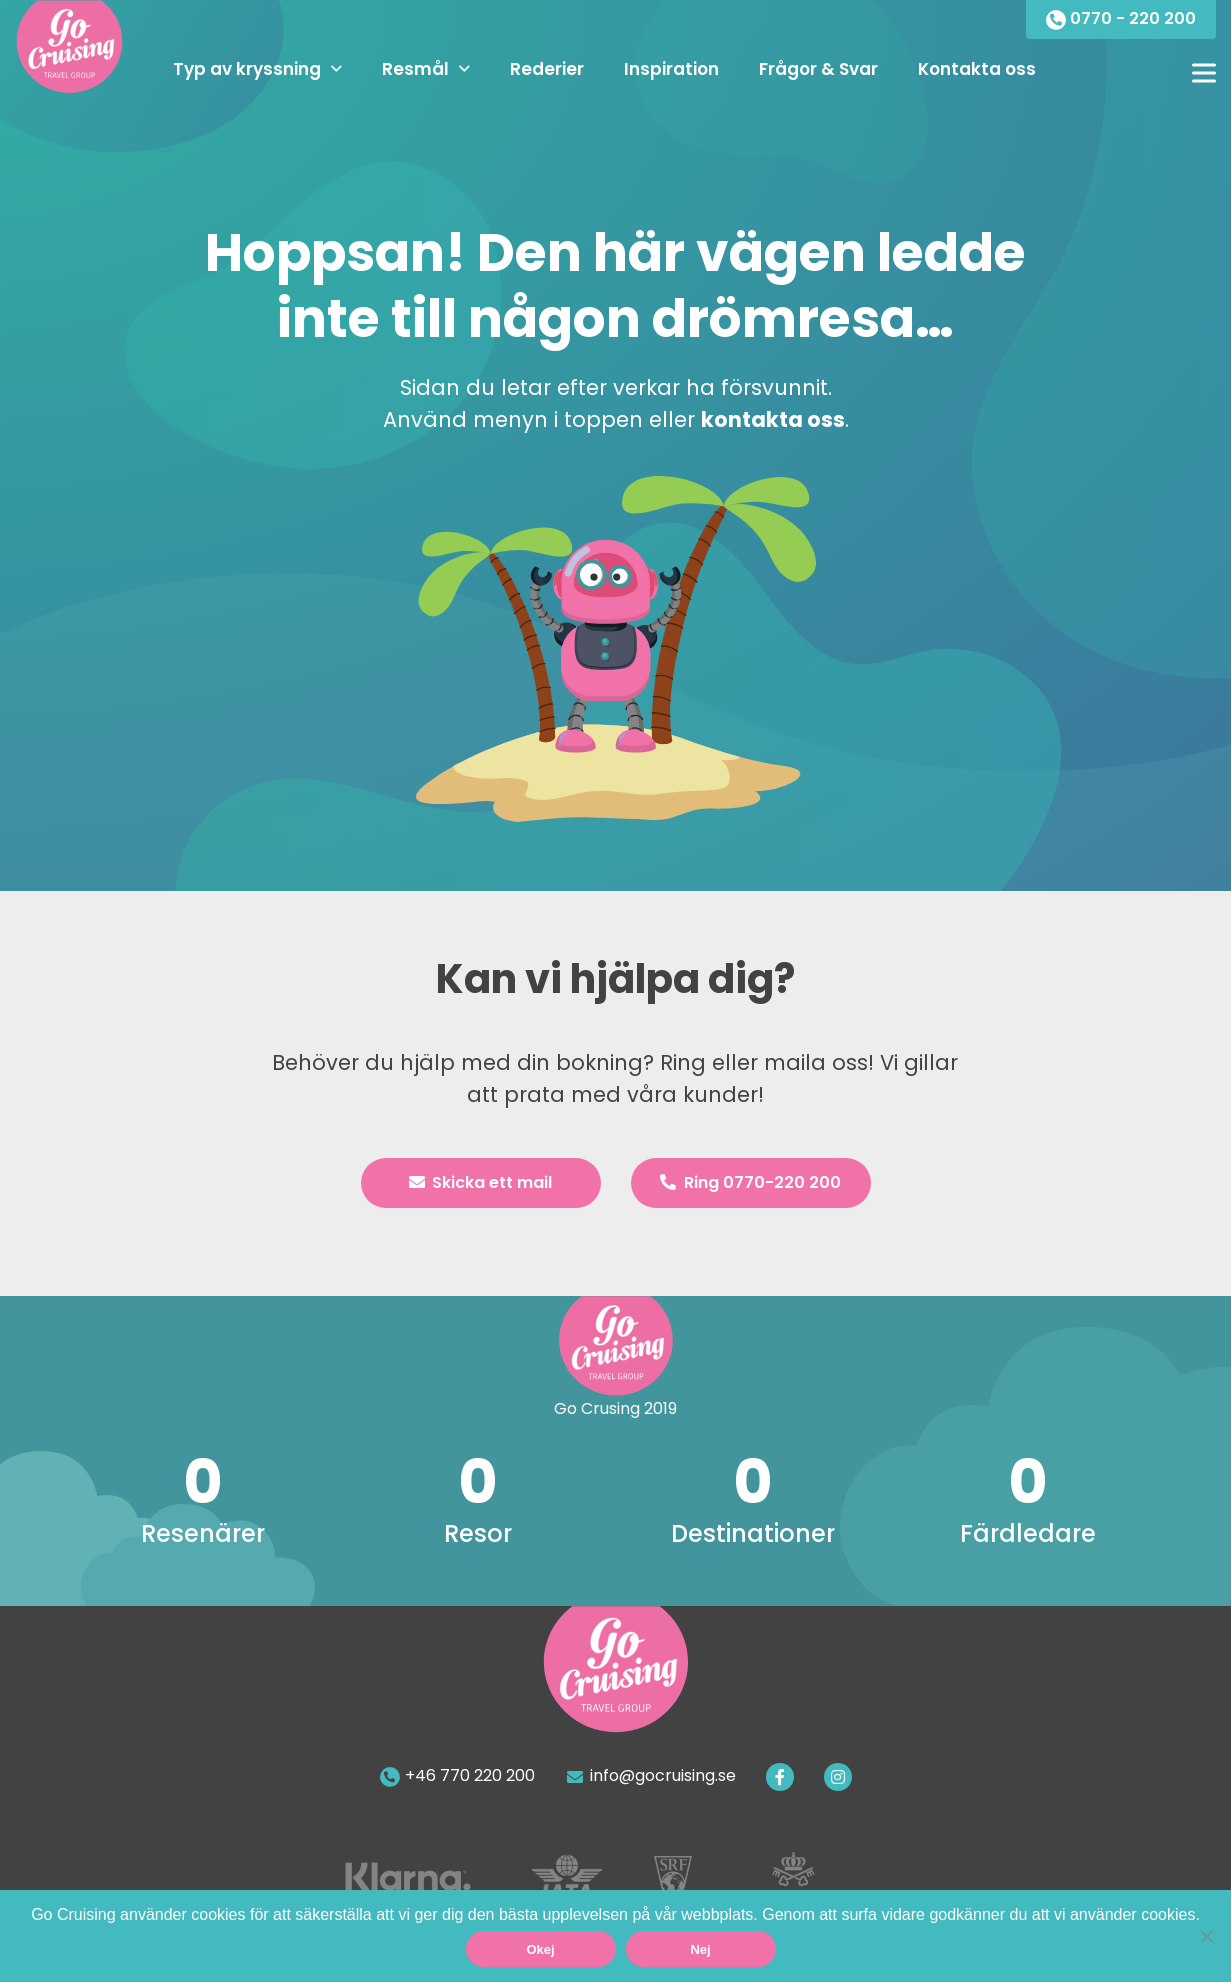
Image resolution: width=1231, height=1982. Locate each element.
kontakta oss (773, 419)
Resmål (415, 69)
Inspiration (671, 69)
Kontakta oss (977, 69)
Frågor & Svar (818, 69)
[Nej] (1206, 1936)
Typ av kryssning (247, 69)
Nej (700, 1949)
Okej (540, 1949)
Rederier (547, 69)
